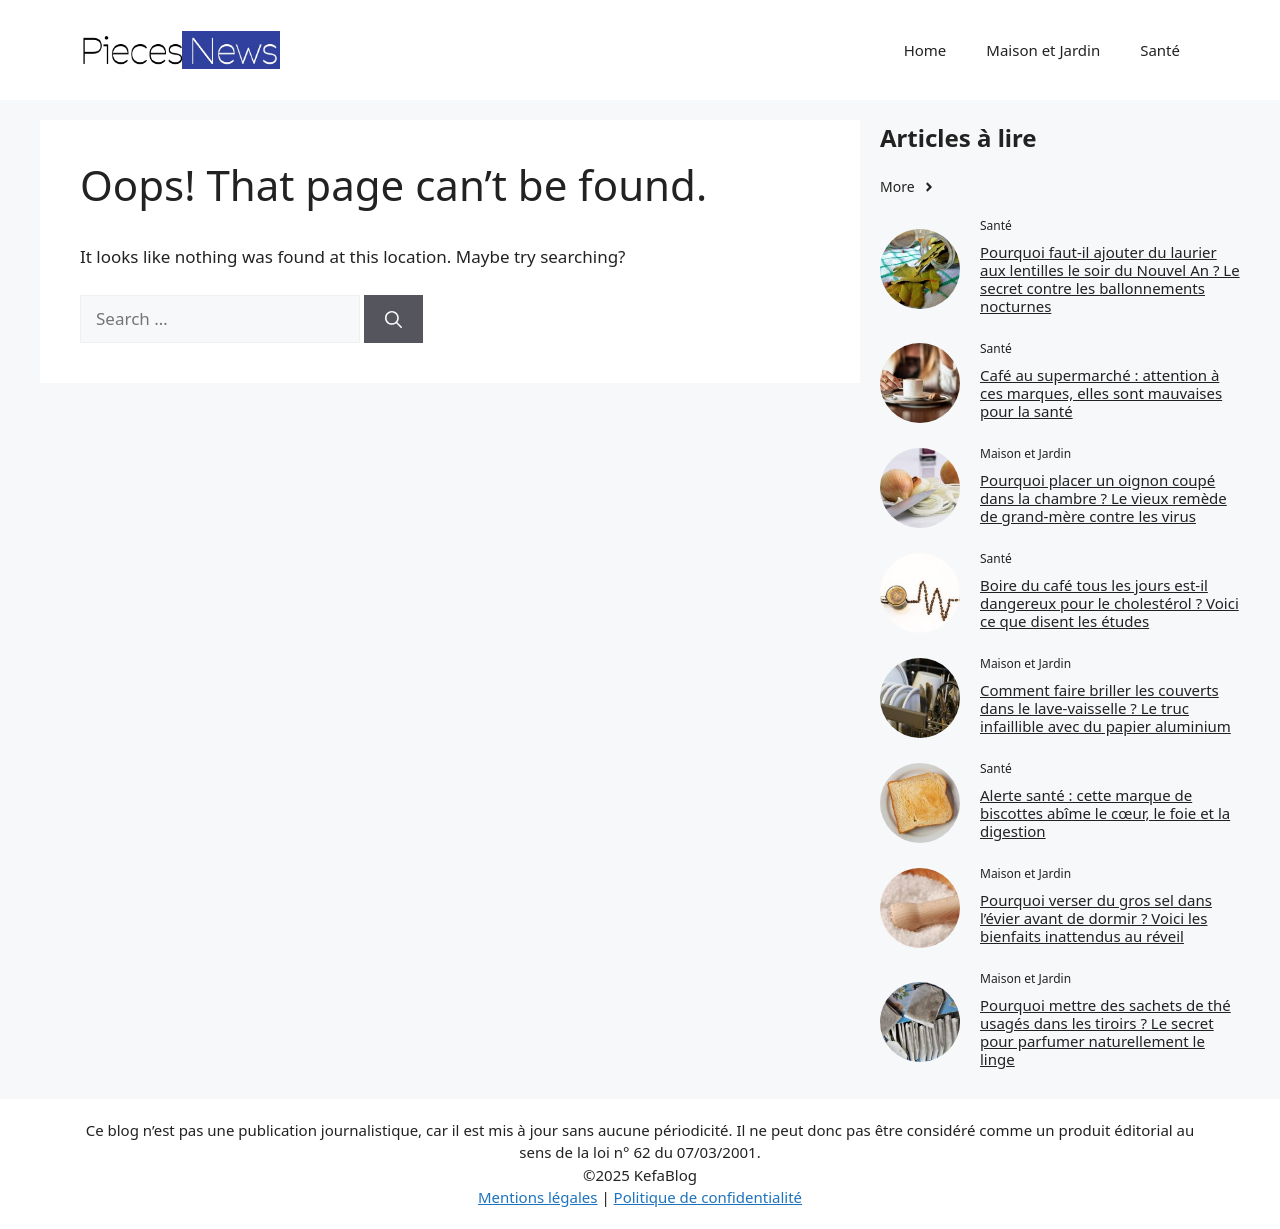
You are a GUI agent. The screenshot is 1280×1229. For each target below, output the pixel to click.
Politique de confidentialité (708, 1197)
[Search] (393, 319)
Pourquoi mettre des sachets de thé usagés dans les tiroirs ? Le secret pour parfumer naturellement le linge (1105, 1032)
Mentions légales (538, 1197)
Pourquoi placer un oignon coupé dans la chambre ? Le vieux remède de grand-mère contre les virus (1103, 498)
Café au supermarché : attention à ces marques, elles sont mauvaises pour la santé (1101, 393)
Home (925, 50)
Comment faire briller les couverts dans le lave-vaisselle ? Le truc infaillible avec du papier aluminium (1105, 708)
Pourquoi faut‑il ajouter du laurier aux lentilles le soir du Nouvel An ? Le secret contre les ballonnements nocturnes (1110, 279)
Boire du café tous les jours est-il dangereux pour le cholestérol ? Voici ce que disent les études (1109, 603)
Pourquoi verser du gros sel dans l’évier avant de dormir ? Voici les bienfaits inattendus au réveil (1096, 918)
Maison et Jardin (1043, 50)
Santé (1160, 50)
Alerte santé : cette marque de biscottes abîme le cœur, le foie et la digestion (1105, 813)
